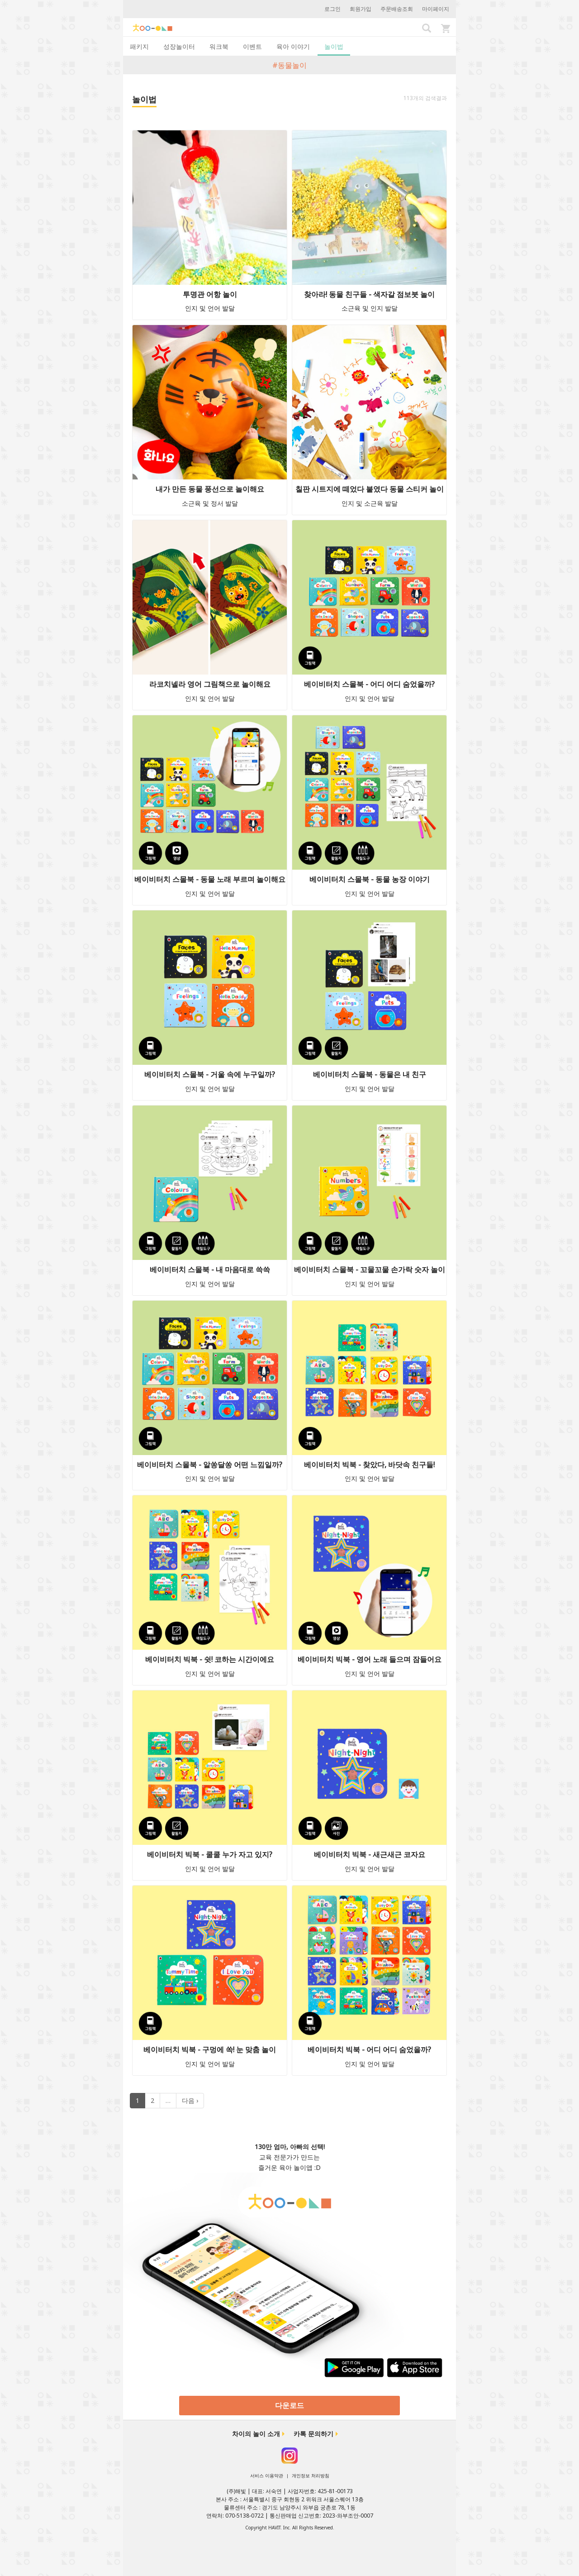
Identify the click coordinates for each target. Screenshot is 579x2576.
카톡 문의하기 (313, 2433)
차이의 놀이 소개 (256, 2433)
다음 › (190, 2100)
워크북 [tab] (218, 46)
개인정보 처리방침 (310, 2475)
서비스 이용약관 (266, 2475)
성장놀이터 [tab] (179, 46)
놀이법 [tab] (333, 46)
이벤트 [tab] (252, 46)
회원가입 (360, 9)
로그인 (332, 9)
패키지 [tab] (139, 46)
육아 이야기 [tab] (293, 46)
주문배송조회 (396, 9)
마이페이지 (435, 9)
